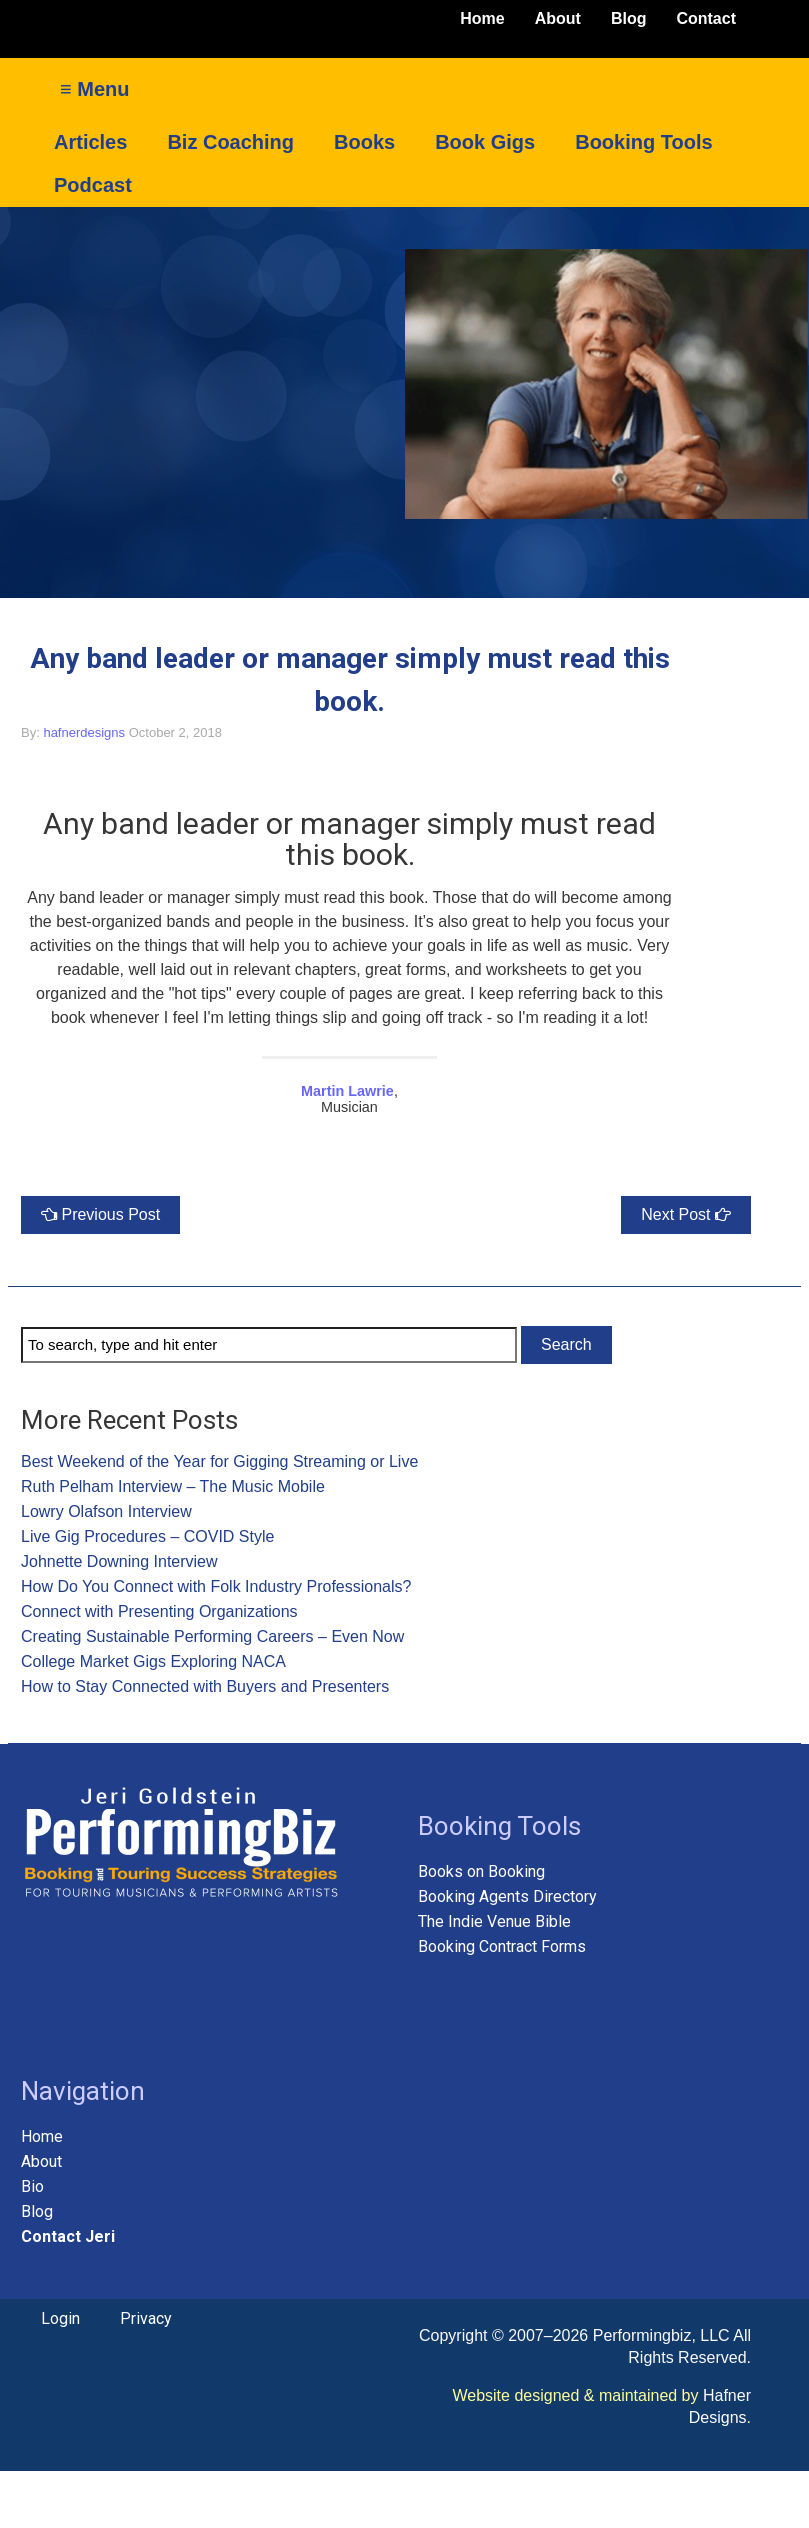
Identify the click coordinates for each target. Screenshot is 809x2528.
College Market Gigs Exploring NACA (153, 1661)
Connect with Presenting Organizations (159, 1611)
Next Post (675, 1214)
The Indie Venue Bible (494, 1921)
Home (482, 18)
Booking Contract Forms (502, 1946)
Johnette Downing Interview (119, 1561)
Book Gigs (485, 142)
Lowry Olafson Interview (106, 1511)
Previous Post (110, 1214)
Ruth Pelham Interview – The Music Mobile (173, 1486)
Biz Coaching (230, 142)
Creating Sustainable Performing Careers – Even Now (212, 1636)
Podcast (93, 185)
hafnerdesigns (84, 732)
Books (364, 142)
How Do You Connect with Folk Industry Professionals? (216, 1586)
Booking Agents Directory (507, 1896)
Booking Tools (643, 142)
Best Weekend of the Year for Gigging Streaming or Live (219, 1461)
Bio (34, 2186)
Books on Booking (481, 1871)
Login (60, 2318)
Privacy (146, 2318)
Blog (629, 18)
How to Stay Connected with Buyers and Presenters (205, 1686)
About (558, 18)
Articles (90, 142)
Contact (706, 18)
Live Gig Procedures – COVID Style (147, 1536)
